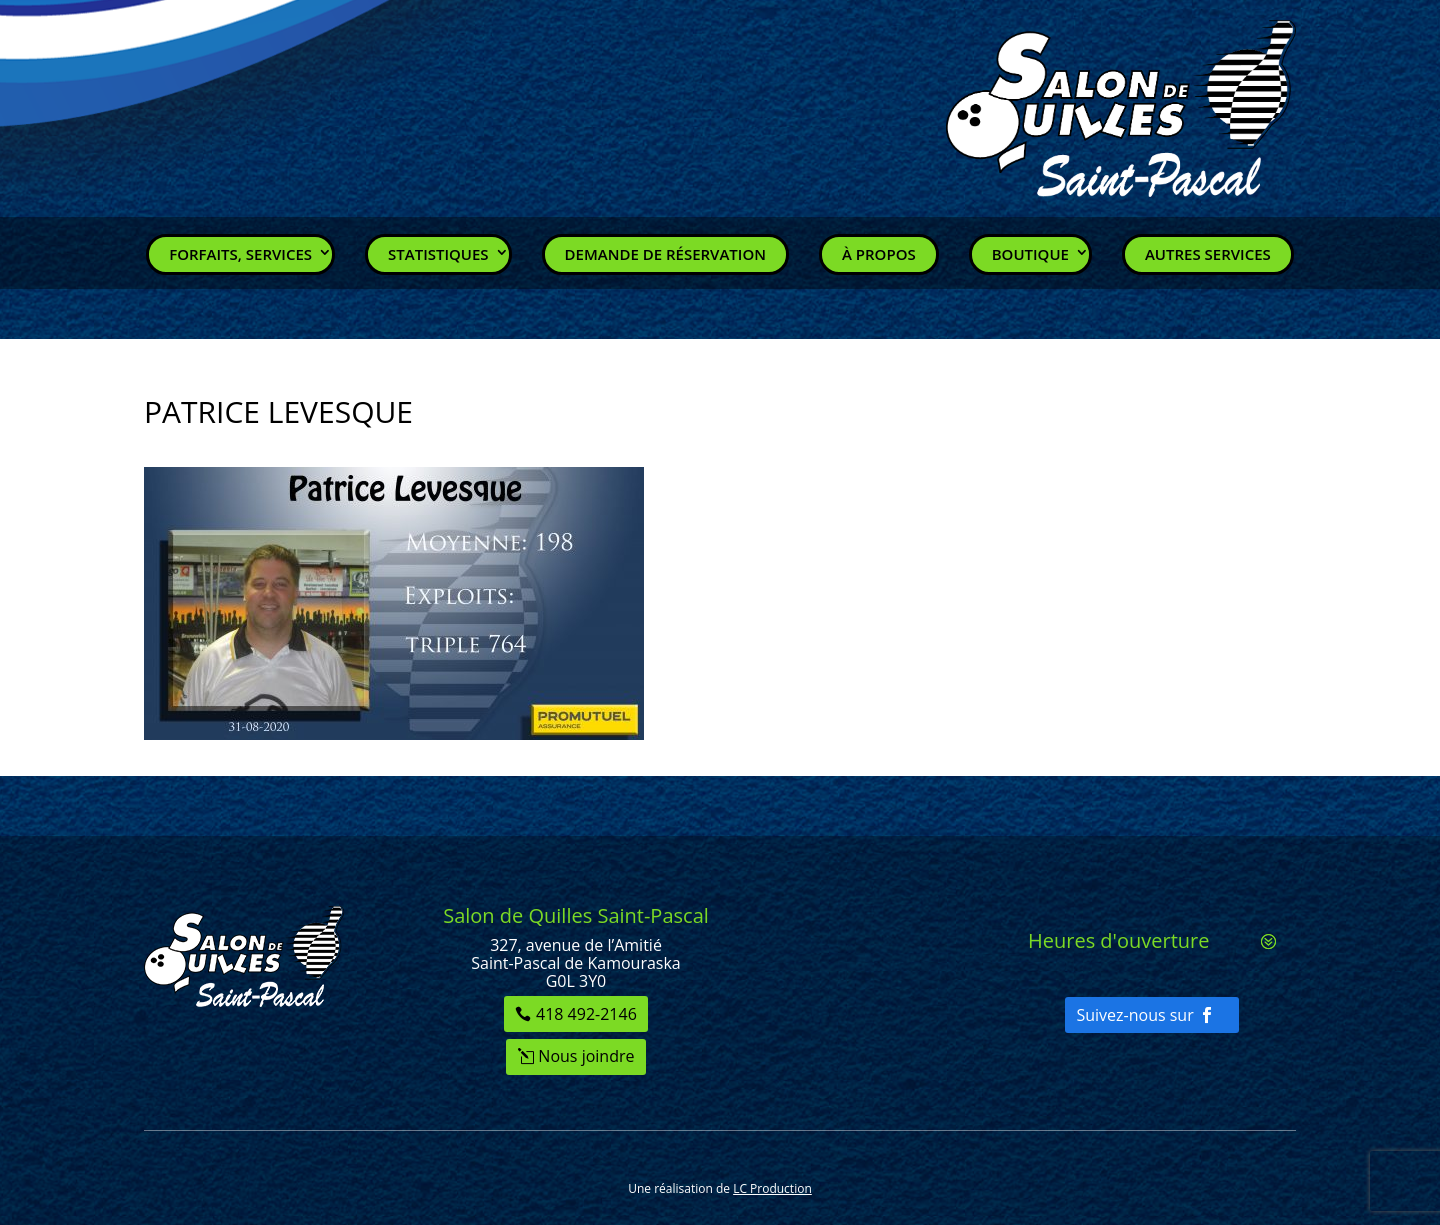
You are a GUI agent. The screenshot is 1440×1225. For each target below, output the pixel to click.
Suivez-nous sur (1134, 1015)
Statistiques (438, 254)
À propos (879, 254)
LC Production (772, 1188)
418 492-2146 (586, 1014)
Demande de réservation (665, 254)
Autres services (1208, 254)
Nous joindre (586, 1056)
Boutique (1030, 254)
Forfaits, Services (240, 254)
